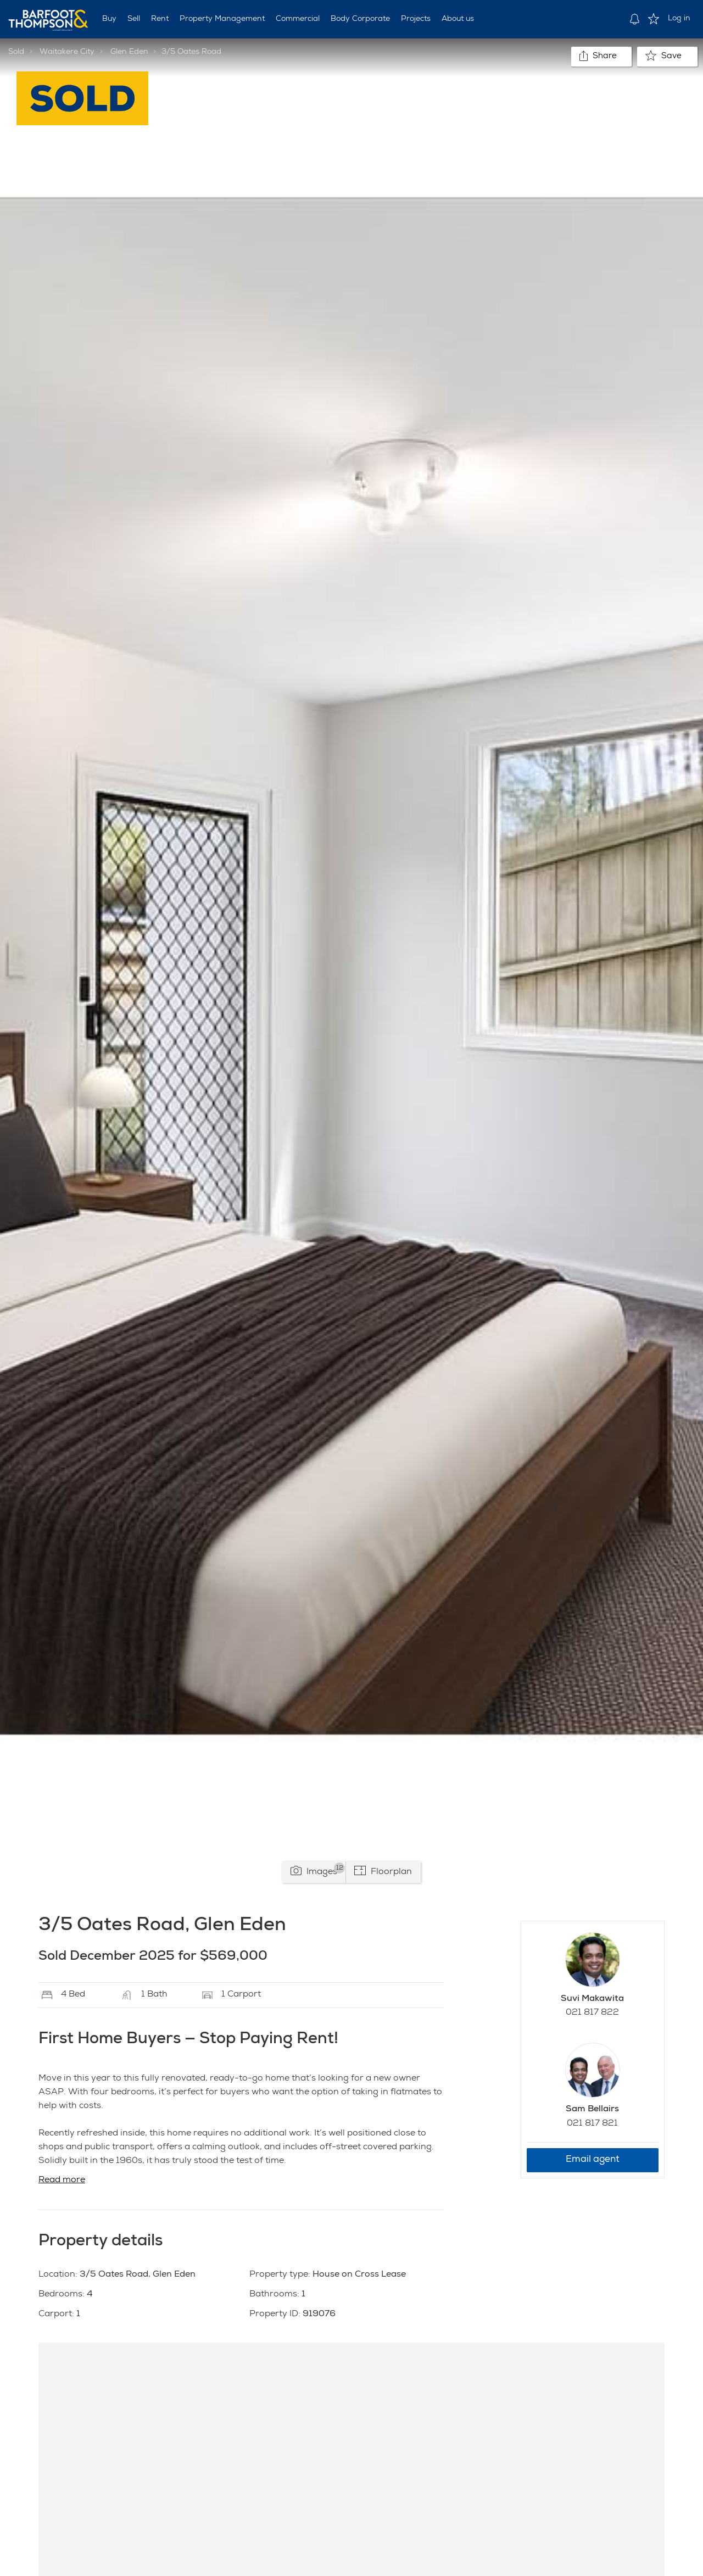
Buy (109, 19)
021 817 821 (592, 2124)
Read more (61, 2180)
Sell (133, 19)
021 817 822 (592, 2013)
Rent (160, 19)
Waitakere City (67, 52)
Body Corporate (360, 19)
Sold (16, 52)
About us (458, 19)
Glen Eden (129, 52)
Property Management (222, 19)
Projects (416, 19)
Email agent (593, 2160)
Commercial (298, 19)
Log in (679, 19)
